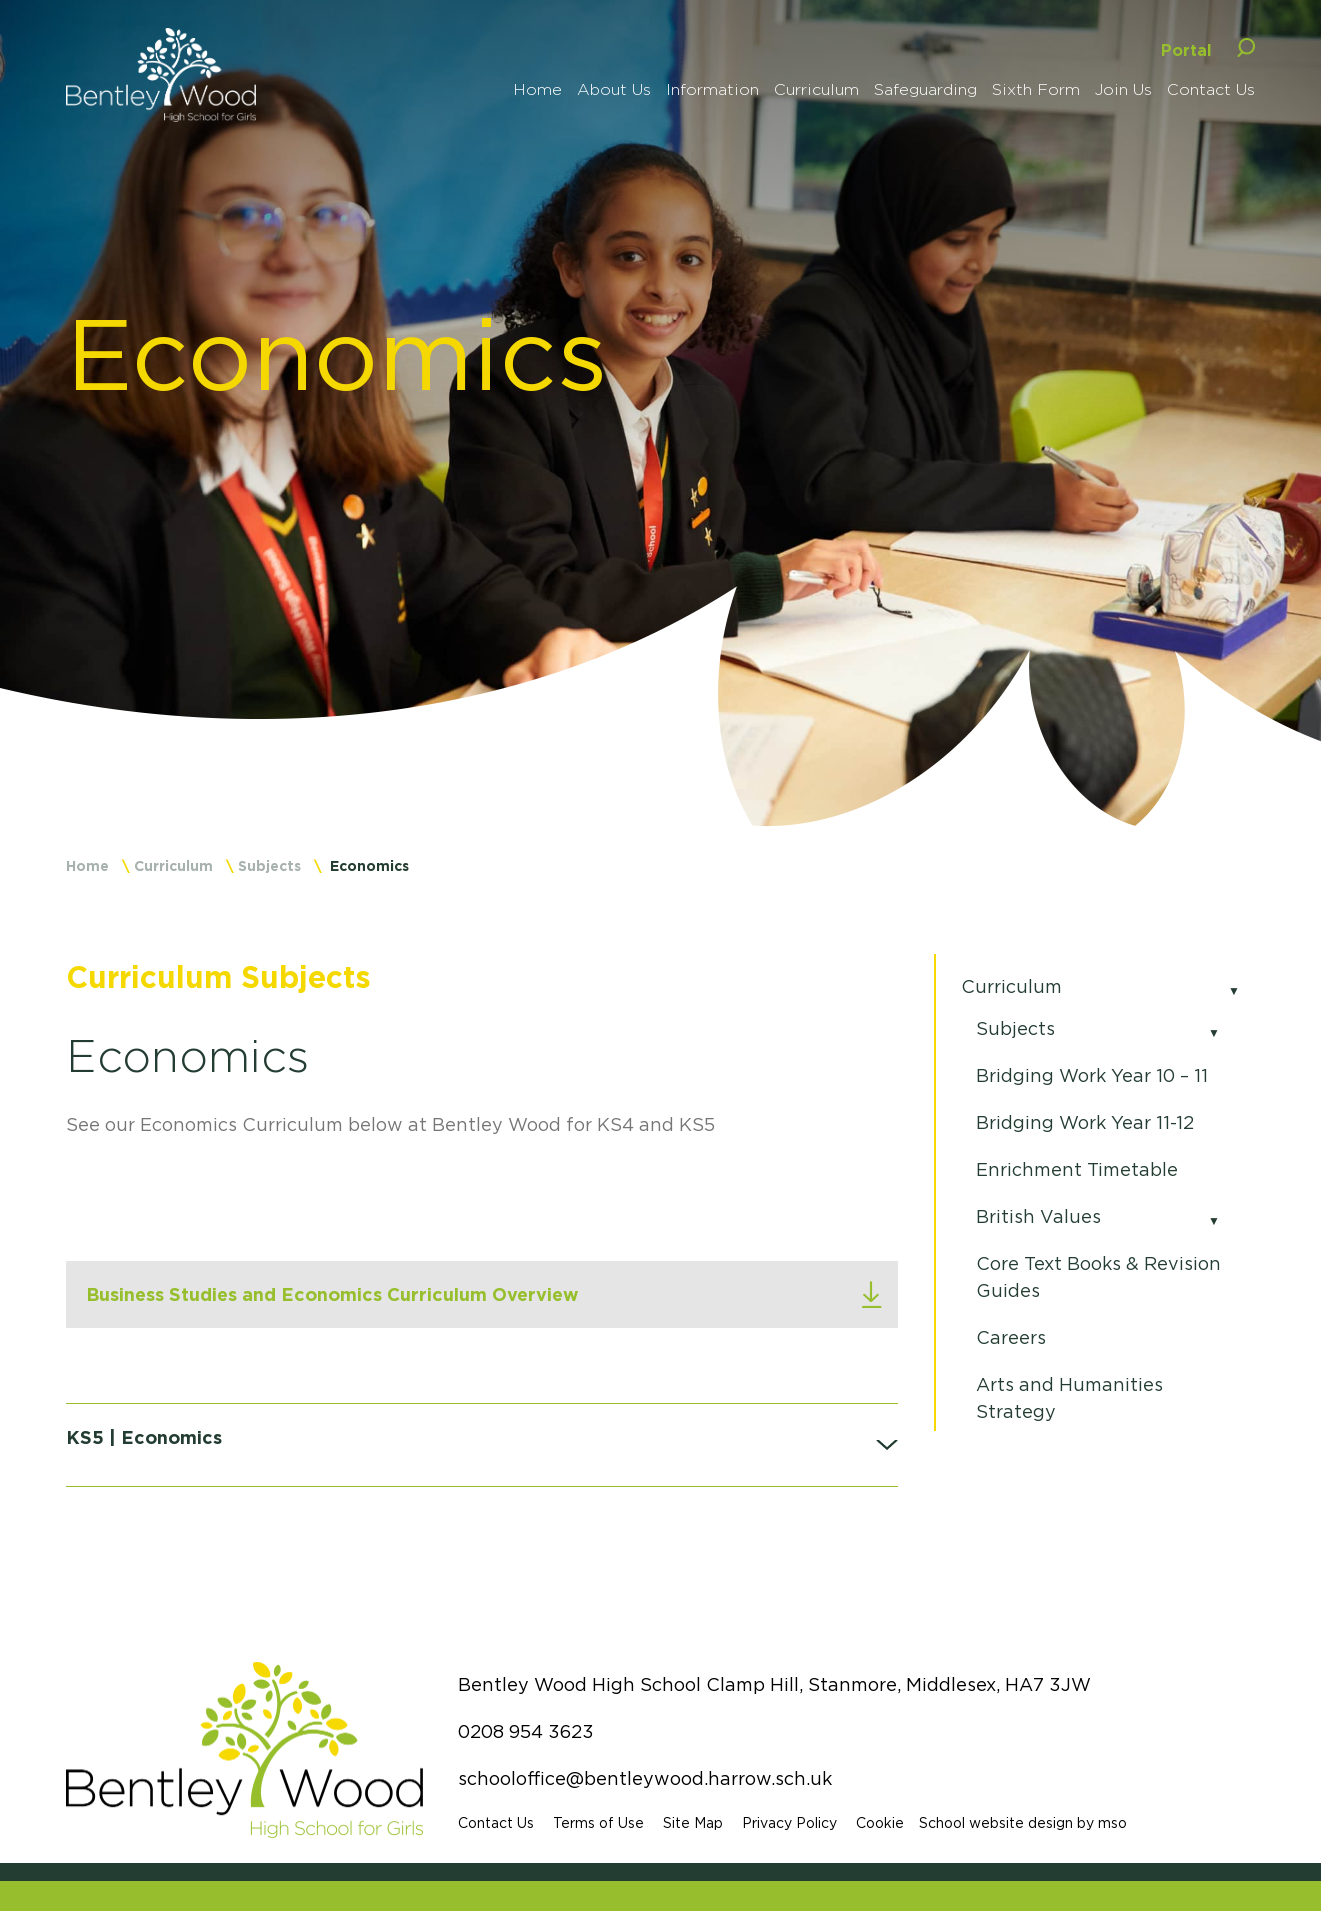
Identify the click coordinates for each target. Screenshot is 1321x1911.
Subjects (269, 865)
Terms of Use (598, 1823)
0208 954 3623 (526, 1732)
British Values (1038, 1217)
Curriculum (173, 865)
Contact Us (496, 1823)
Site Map (693, 1823)
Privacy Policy (789, 1823)
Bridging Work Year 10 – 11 (1092, 1076)
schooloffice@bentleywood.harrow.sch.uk (645, 1779)
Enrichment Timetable (1077, 1170)
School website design (996, 1823)
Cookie (880, 1823)
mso (1112, 1823)
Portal (1186, 50)
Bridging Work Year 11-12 (1085, 1123)
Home (87, 865)
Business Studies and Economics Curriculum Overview (332, 1294)
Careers (1011, 1338)
